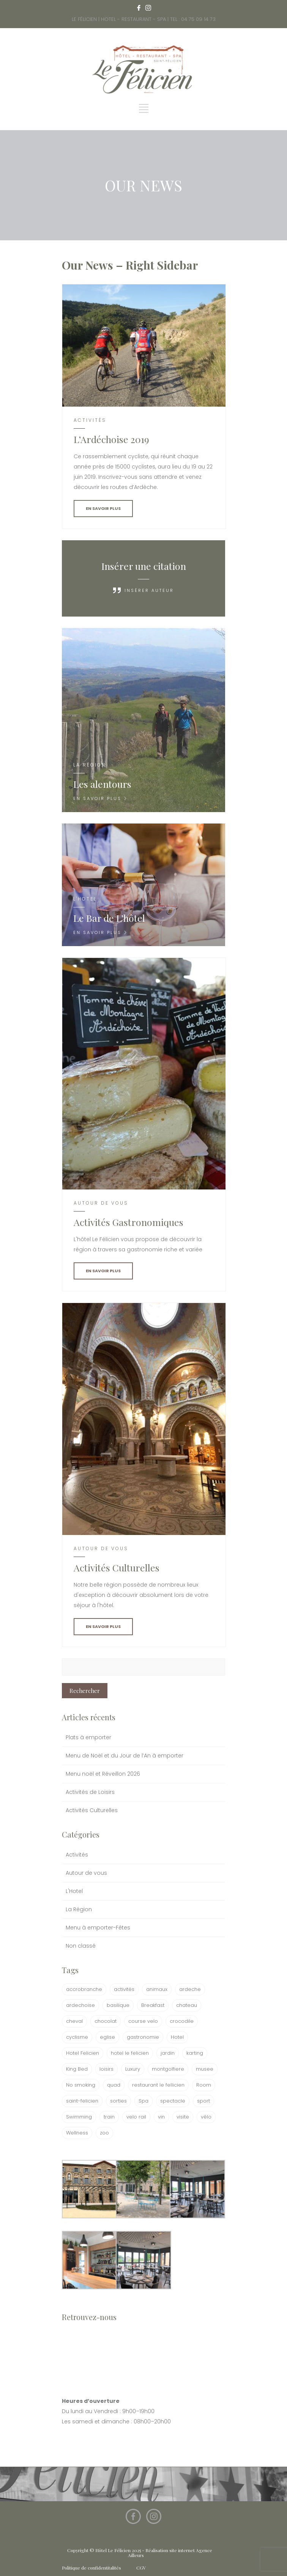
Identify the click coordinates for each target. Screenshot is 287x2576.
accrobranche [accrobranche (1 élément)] (84, 1989)
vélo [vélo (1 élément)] (206, 2116)
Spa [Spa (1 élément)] (143, 2100)
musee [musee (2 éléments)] (204, 2069)
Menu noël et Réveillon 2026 (103, 1774)
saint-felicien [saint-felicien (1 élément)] (82, 2100)
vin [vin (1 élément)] (161, 2116)
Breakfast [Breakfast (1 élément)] (152, 2005)
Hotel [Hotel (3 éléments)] (177, 2037)
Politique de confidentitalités (91, 2568)
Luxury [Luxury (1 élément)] (132, 2069)
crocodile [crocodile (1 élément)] (182, 2021)
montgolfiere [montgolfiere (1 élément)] (168, 2069)
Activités (77, 1854)
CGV (141, 2568)
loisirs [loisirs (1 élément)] (106, 2069)
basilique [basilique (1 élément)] (118, 2005)
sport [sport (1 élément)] (203, 2100)
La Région (79, 1909)
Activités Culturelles (92, 1810)
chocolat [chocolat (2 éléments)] (106, 2021)
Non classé (81, 1946)
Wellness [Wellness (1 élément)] (77, 2132)
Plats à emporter (88, 1737)
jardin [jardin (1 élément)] (168, 2053)
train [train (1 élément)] (109, 2116)
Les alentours (102, 784)
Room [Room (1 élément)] (203, 2085)
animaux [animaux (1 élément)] (156, 1989)
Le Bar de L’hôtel (109, 918)
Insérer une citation (143, 566)
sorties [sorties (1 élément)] (118, 2100)
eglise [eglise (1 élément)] (107, 2037)
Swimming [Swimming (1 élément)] (79, 2116)
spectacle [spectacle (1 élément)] (172, 2100)
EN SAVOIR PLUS (103, 508)
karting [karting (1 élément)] (194, 2053)
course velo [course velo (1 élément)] (143, 2021)
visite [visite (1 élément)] (183, 2116)
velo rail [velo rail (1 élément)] (136, 2116)
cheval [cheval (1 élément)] (74, 2021)
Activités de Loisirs (90, 1792)
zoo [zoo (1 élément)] (104, 2132)
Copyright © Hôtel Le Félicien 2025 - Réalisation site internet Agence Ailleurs (139, 2552)
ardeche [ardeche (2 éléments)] (190, 1989)
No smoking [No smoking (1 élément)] (80, 2085)
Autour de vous (86, 1873)
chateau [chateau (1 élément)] (186, 2005)
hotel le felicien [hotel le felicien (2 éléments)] (130, 2053)
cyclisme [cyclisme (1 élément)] (77, 2037)
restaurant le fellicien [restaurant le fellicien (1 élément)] (158, 2085)
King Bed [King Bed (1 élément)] (77, 2069)
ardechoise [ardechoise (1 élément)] (80, 2005)
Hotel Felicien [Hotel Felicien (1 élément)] (82, 2053)
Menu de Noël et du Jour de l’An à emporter (124, 1755)
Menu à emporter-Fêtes (98, 1927)
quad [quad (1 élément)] (113, 2085)
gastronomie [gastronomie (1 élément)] (143, 2037)
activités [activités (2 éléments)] (124, 1989)
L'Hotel (74, 1891)
